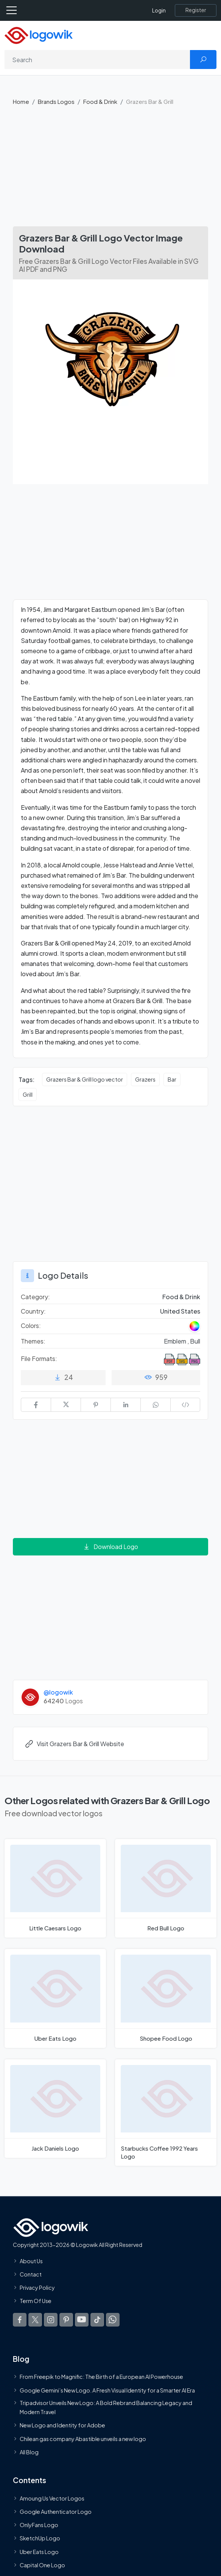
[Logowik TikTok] (97, 2320)
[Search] (97, 59)
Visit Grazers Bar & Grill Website (74, 1743)
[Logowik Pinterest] (66, 2320)
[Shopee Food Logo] (165, 1998)
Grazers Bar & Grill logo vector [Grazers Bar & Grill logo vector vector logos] (84, 1079)
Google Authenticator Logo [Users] (56, 2511)
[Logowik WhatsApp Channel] (113, 2320)
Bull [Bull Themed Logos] (195, 1341)
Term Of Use (35, 2300)
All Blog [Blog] (29, 2452)
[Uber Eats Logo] (55, 1998)
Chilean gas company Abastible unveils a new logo (83, 2438)
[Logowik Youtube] (82, 2320)
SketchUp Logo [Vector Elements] (40, 2538)
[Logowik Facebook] (19, 2320)
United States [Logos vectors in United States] (180, 1311)
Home (21, 101)
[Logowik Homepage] (39, 35)
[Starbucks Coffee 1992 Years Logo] (165, 2112)
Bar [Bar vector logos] (172, 1079)
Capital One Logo (42, 2565)
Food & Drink (100, 101)
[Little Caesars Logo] (55, 1888)
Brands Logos (56, 101)
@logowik (58, 1692)
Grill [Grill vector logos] (28, 1094)
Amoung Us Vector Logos (52, 2498)
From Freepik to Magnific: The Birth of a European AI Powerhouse (101, 2377)
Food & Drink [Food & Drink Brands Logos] (181, 1297)
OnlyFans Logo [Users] (39, 2524)
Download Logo (110, 1547)
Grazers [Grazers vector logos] (145, 1079)
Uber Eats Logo (39, 2551)
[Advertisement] (110, 169)
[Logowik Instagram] (51, 2320)
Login (159, 10)
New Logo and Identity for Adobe (62, 2425)
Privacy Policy (37, 2287)
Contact (31, 2274)
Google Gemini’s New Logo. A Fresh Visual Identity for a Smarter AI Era (107, 2390)
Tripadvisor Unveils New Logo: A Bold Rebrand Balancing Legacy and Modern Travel (106, 2407)
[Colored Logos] (194, 1326)
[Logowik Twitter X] (35, 2320)
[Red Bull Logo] (165, 1888)
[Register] (195, 10)
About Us (31, 2261)
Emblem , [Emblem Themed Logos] (177, 1341)
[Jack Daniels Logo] (55, 2108)
